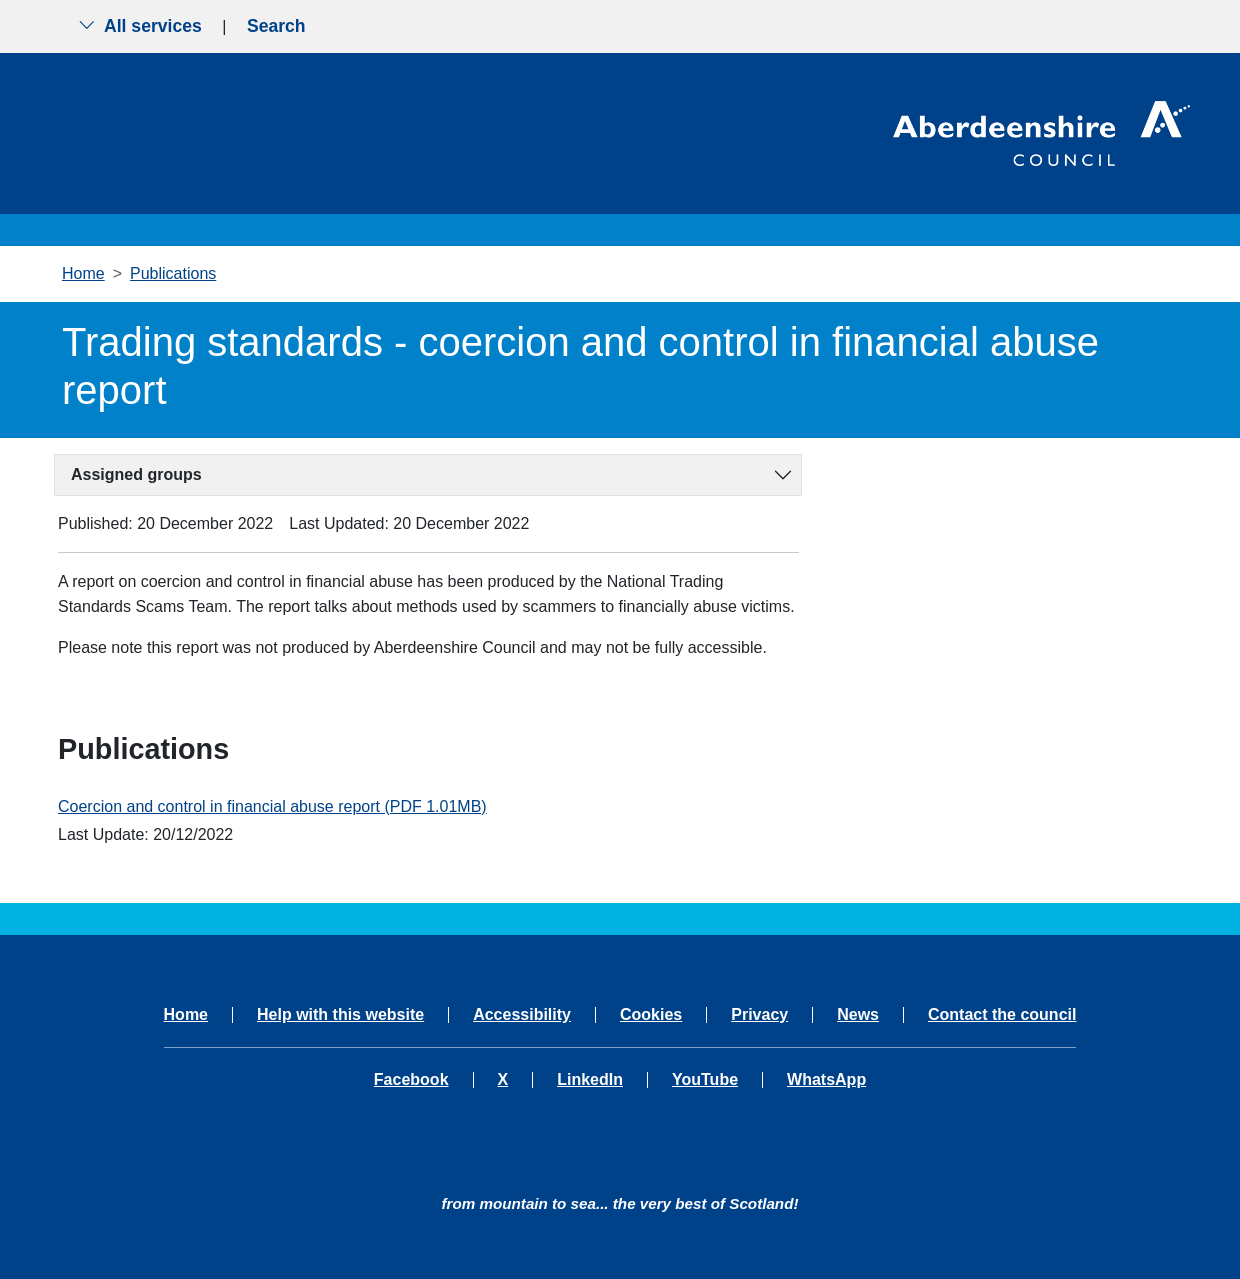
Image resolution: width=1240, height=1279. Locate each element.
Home (83, 273)
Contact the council (1002, 1015)
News (858, 1015)
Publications (173, 273)
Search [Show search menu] (276, 26)
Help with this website (340, 1015)
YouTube (705, 1080)
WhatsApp (826, 1080)
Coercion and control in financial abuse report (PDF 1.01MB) (272, 806)
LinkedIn (590, 1080)
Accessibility (522, 1015)
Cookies (651, 1015)
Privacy (759, 1015)
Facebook (411, 1080)
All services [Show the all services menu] (140, 26)
